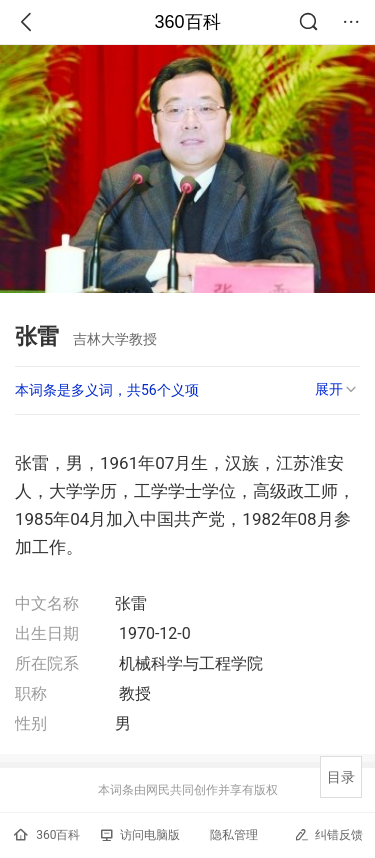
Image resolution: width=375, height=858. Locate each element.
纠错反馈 (328, 834)
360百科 (187, 22)
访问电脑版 (140, 835)
